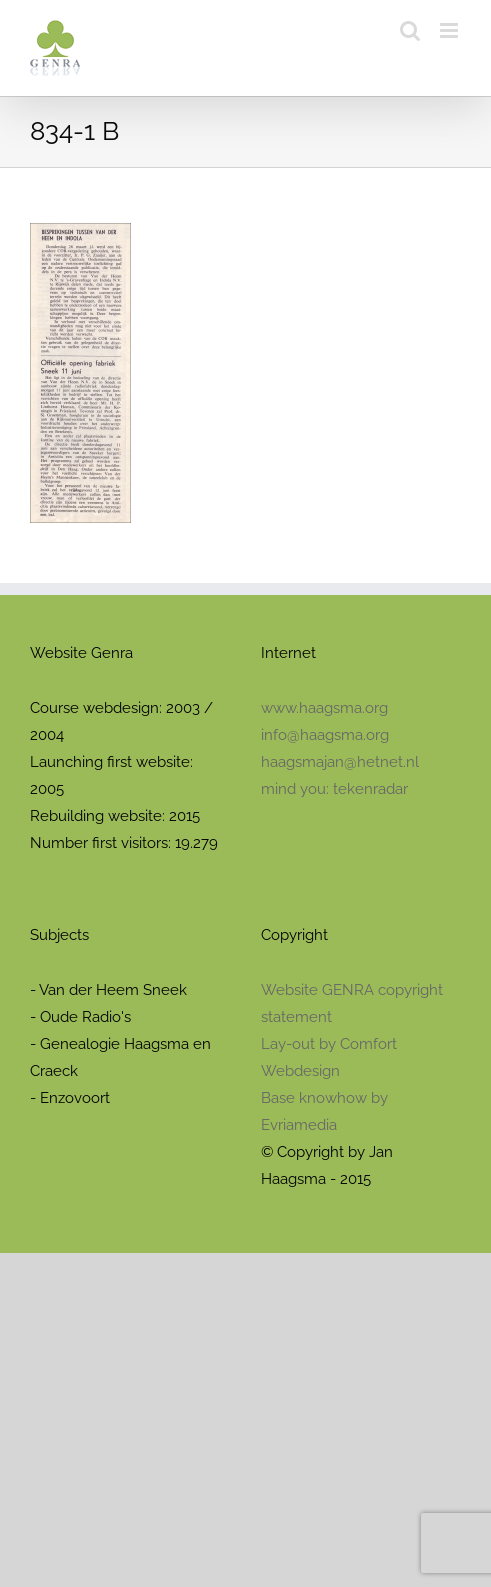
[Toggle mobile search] (410, 30)
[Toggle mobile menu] (450, 30)
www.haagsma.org (324, 708)
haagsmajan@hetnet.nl (340, 762)
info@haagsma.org (325, 735)
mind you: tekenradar (334, 789)
